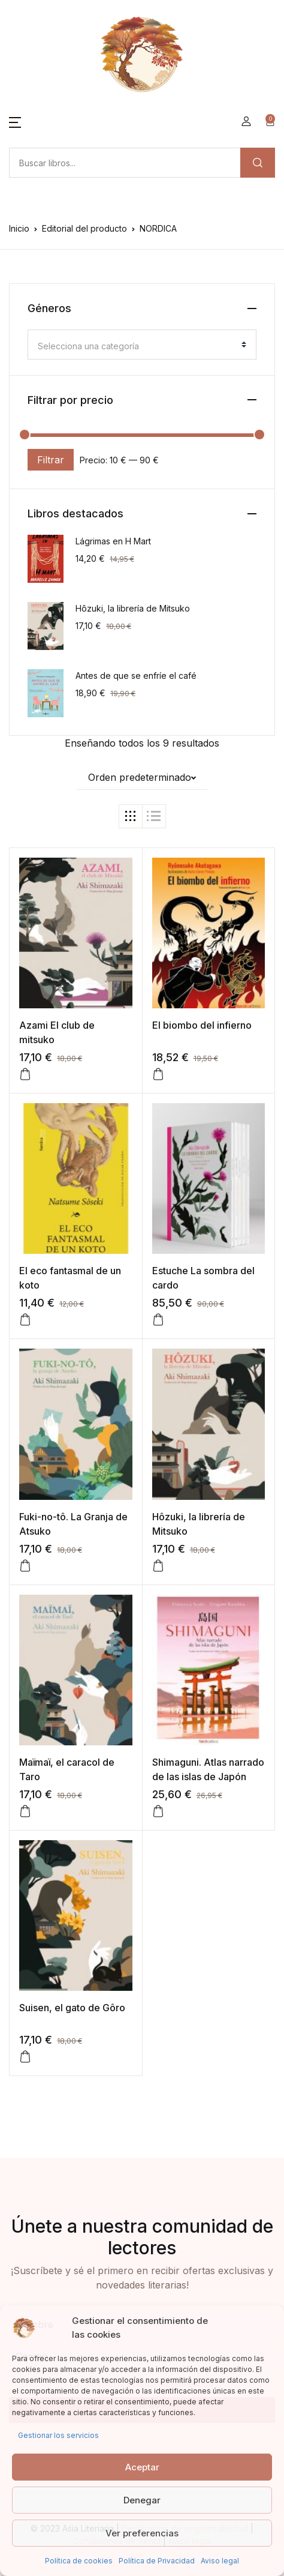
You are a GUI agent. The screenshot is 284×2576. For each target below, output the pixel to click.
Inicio (19, 228)
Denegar (142, 2500)
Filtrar (50, 460)
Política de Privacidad (157, 2560)
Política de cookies (79, 2560)
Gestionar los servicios (58, 2435)
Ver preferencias (142, 2533)
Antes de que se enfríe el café (136, 675)
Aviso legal (220, 2560)
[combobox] (142, 345)
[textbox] (137, 346)
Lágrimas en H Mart (113, 541)
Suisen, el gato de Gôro (72, 2008)
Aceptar (142, 2467)
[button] (15, 121)
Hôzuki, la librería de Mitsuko (132, 608)
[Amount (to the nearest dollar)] (124, 163)
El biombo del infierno (202, 1025)
